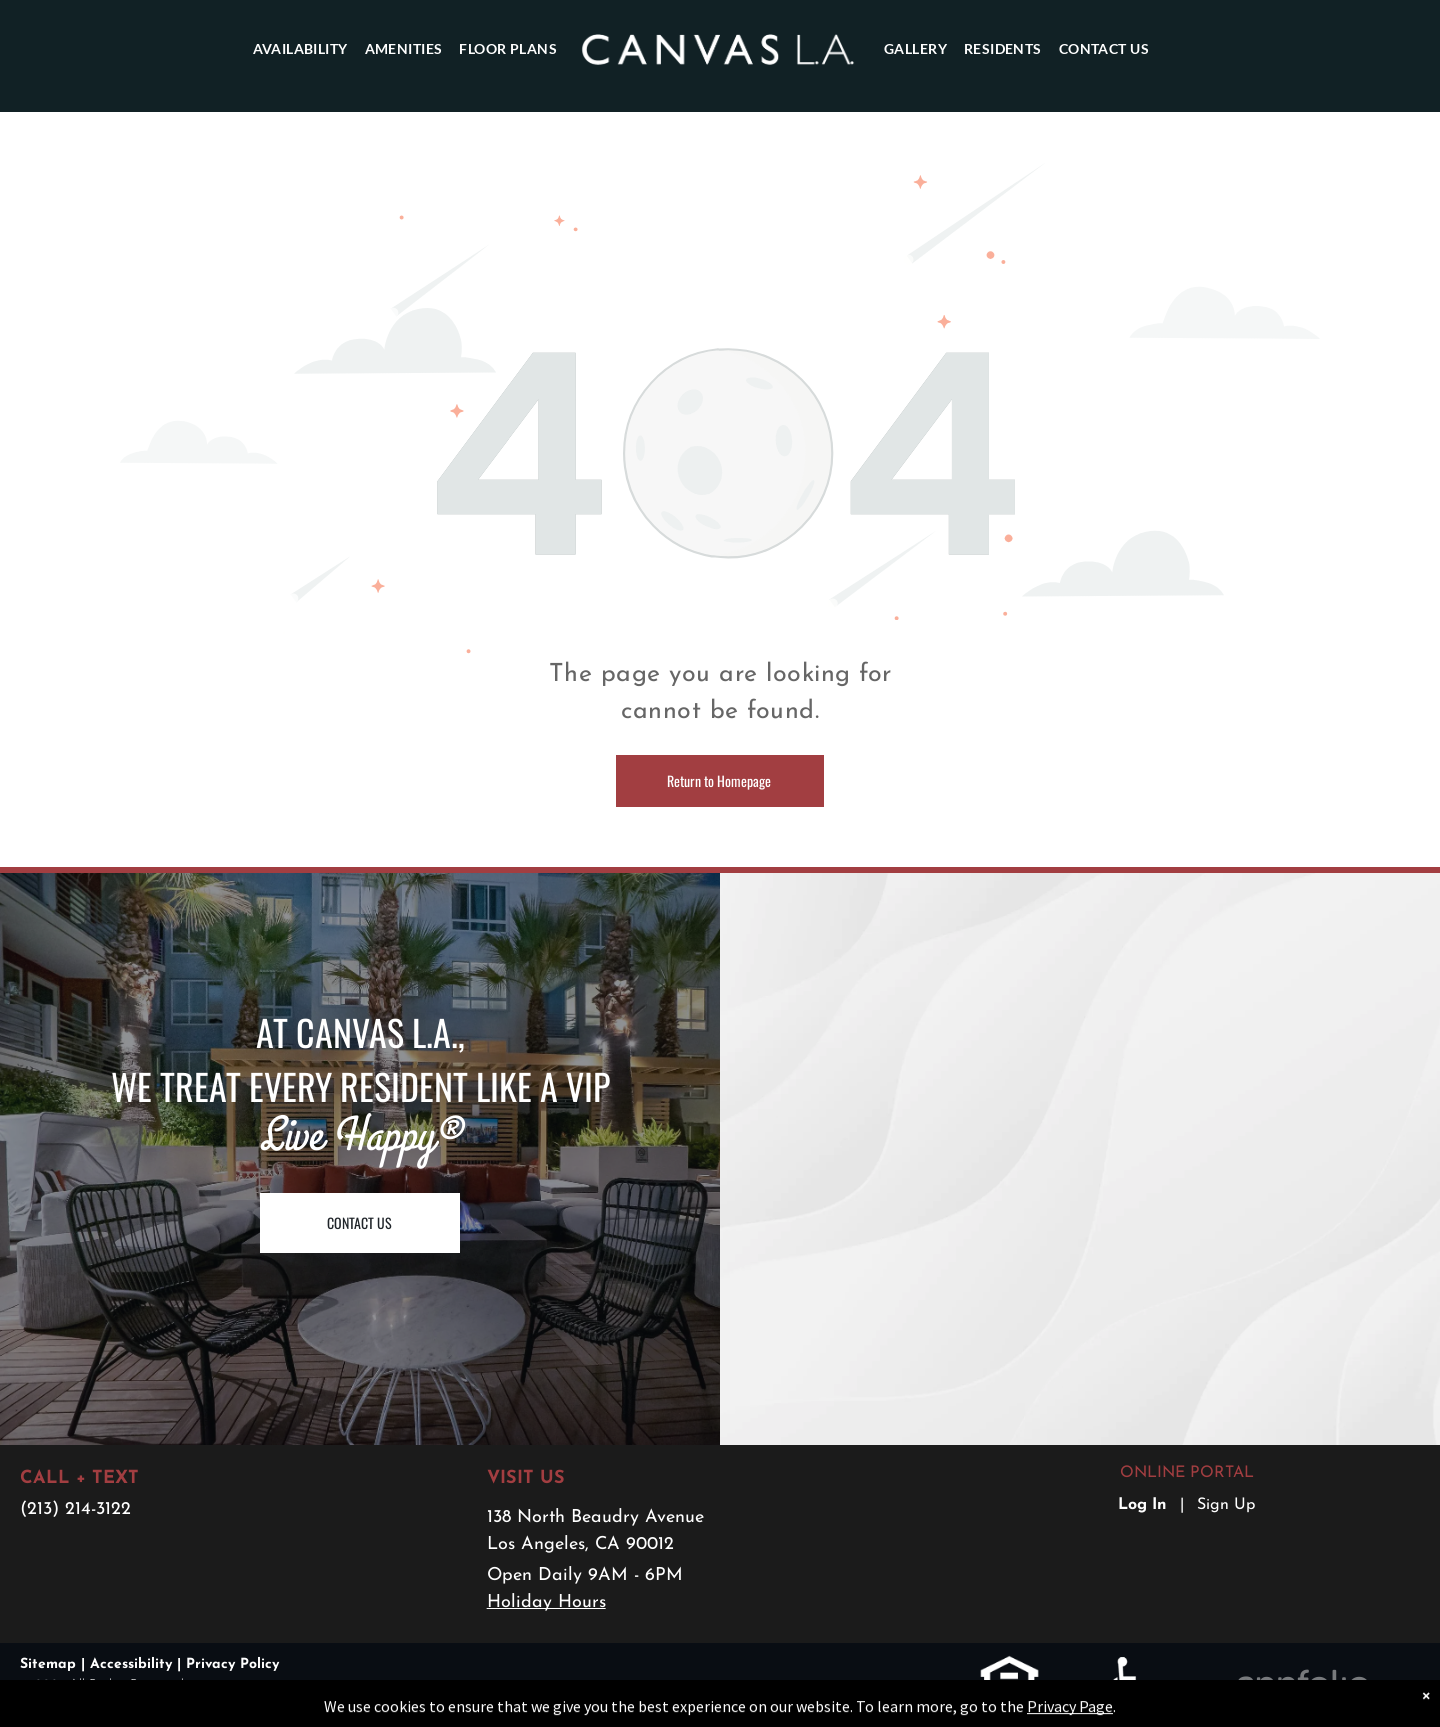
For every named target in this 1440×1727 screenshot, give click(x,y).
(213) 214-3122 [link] (75, 1509)
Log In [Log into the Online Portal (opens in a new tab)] (1142, 1505)
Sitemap (48, 1664)
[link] (1009, 1667)
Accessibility (131, 1664)
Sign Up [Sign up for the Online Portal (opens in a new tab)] (1226, 1505)
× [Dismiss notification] (1426, 1716)
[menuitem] (300, 48)
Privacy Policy (232, 1664)
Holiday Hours (546, 1602)
